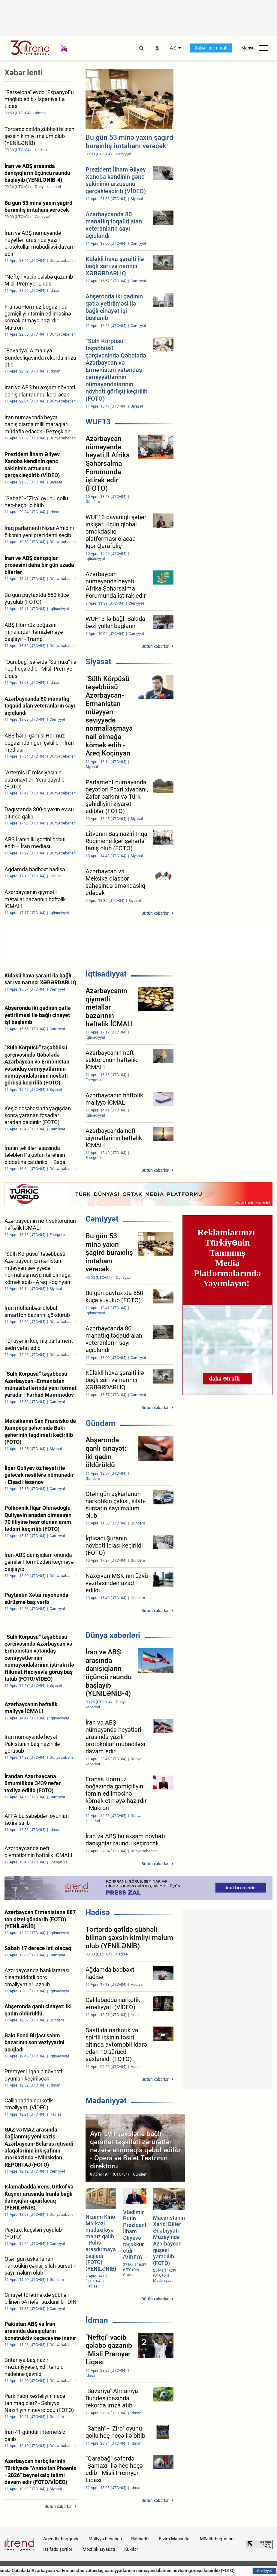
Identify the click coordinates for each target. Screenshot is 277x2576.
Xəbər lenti (24, 72)
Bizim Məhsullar (175, 2539)
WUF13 (98, 421)
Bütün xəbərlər (155, 646)
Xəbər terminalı (211, 48)
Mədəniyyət (106, 2100)
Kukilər (131, 2549)
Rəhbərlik (140, 2539)
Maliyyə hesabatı (105, 2539)
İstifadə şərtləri (58, 2549)
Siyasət (98, 661)
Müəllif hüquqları (217, 2539)
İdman (97, 2320)
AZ (173, 48)
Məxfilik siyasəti (99, 2549)
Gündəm (101, 1423)
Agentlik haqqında (61, 2539)
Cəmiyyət (102, 1218)
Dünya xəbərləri (113, 1635)
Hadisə (98, 1912)
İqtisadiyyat (106, 973)
